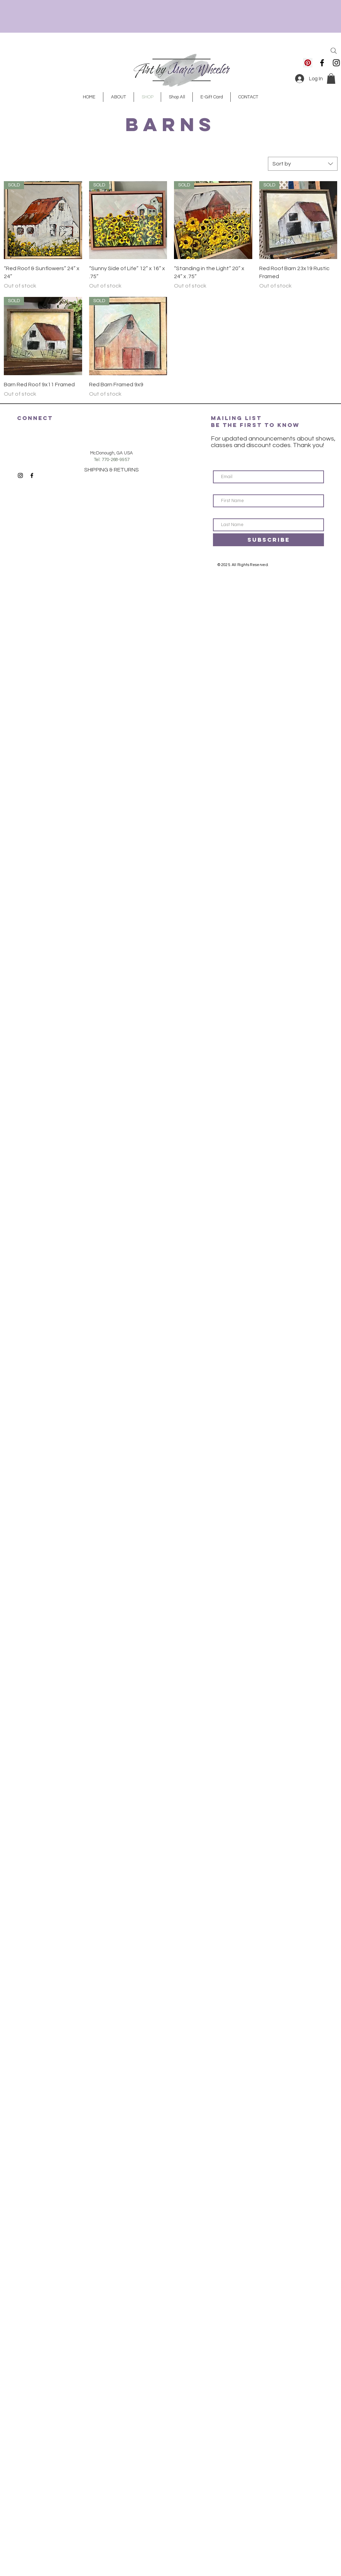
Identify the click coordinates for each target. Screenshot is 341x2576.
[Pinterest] (307, 62)
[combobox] (303, 164)
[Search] (333, 50)
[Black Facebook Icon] (322, 62)
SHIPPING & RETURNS (111, 470)
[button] (331, 78)
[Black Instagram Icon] (336, 62)
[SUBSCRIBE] (268, 539)
